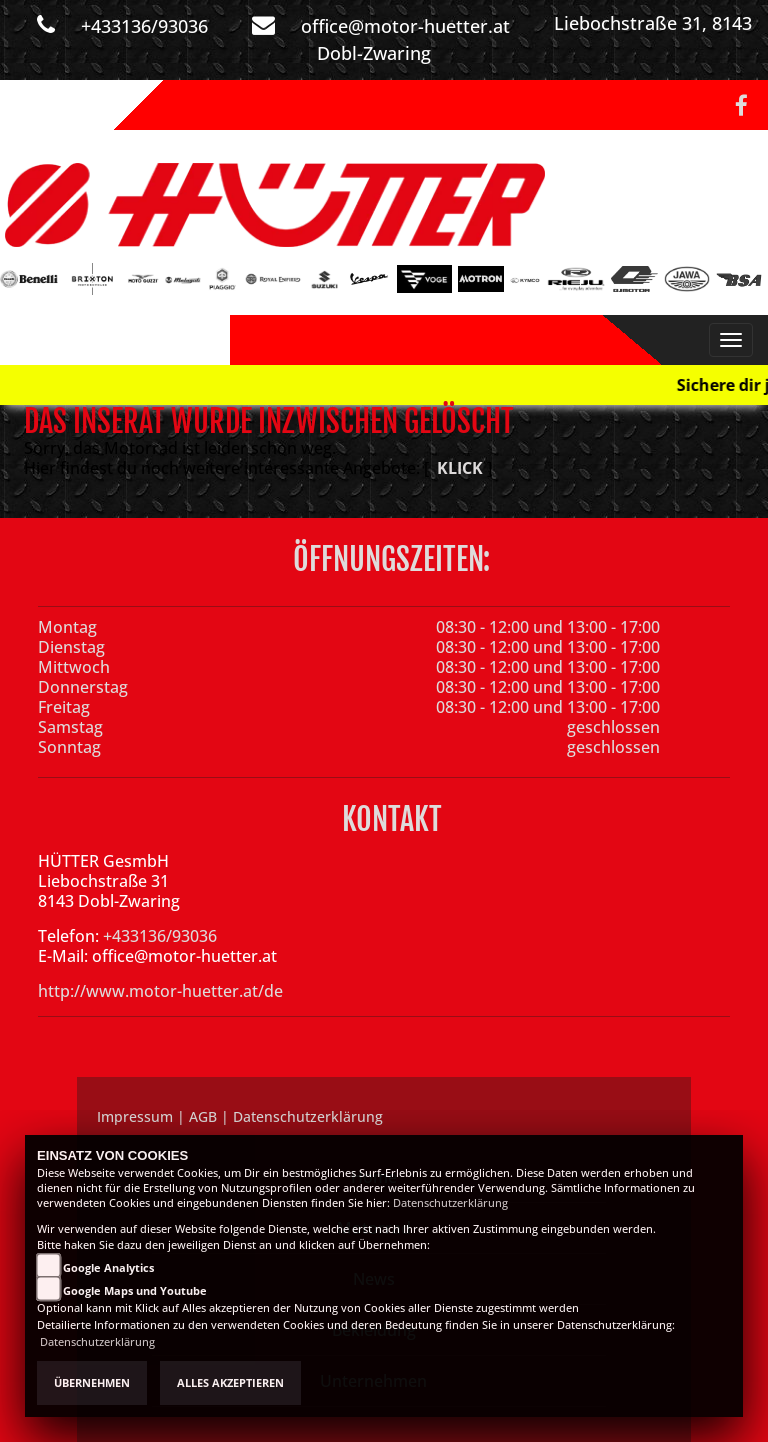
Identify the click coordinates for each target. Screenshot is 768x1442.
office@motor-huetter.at (405, 26)
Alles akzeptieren (230, 1383)
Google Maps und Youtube (135, 1291)
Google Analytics (108, 1268)
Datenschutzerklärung (450, 1203)
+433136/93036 (144, 26)
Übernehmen (92, 1383)
